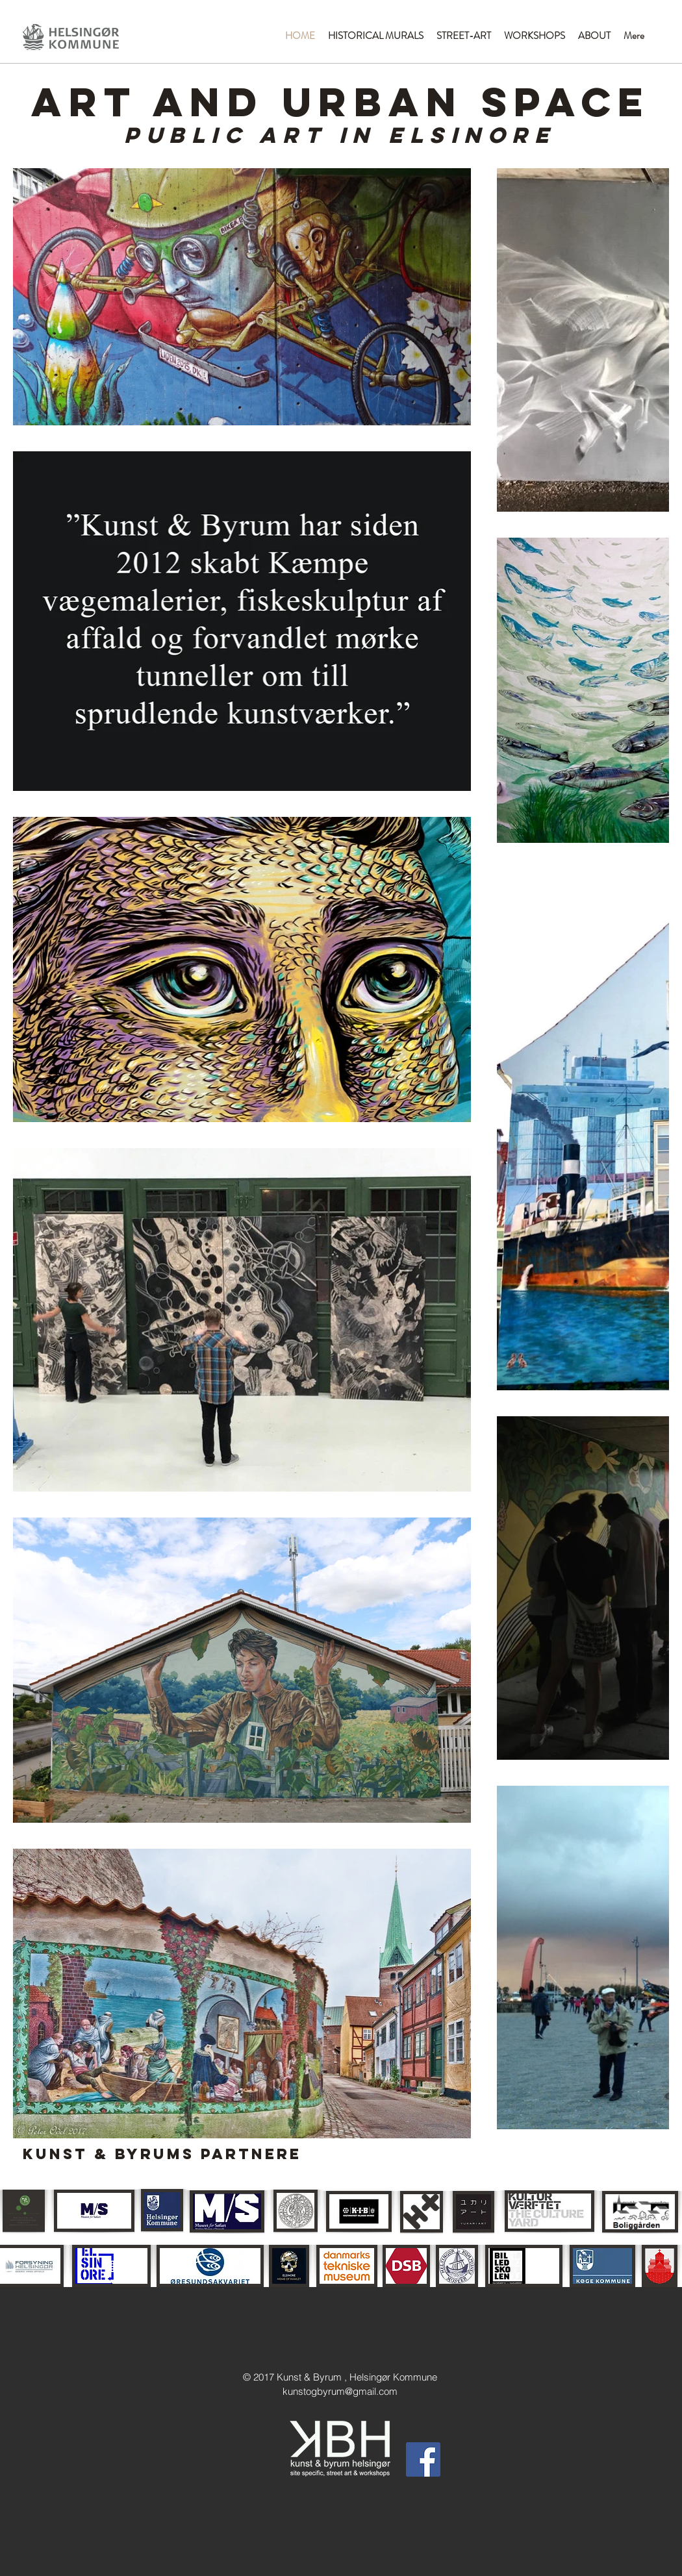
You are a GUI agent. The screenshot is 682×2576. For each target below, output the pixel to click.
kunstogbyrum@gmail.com (340, 2391)
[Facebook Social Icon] (423, 2459)
